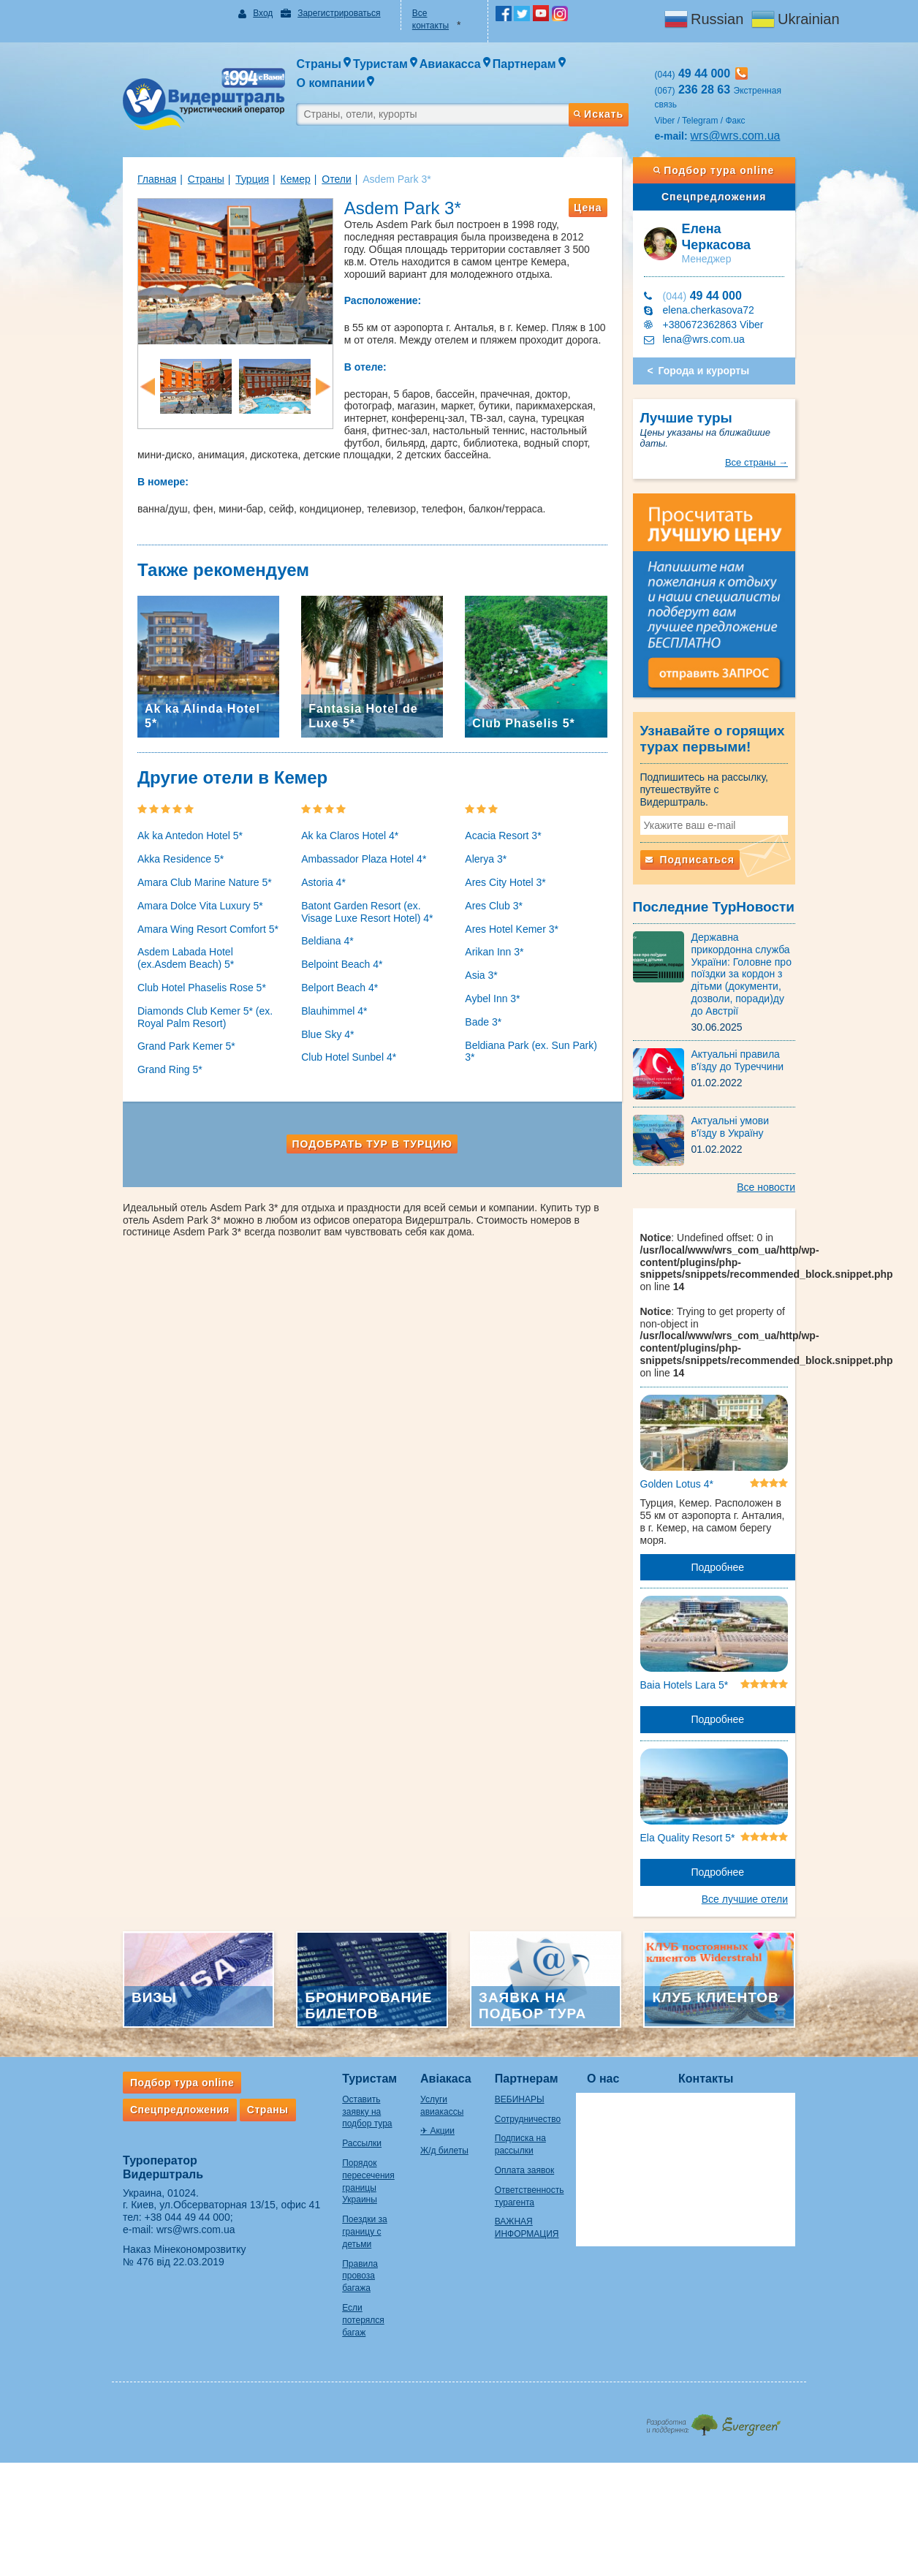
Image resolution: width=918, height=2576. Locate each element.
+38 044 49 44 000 (158, 2182)
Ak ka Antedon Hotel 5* (160, 824)
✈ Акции (428, 2083)
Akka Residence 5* (151, 847)
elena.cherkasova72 (723, 273)
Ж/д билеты (435, 2103)
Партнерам (539, 2043)
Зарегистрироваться (319, 13)
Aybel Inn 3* (492, 987)
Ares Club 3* (494, 894)
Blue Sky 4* (313, 1022)
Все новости (795, 1132)
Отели (307, 153)
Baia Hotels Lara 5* (699, 1633)
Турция (223, 153)
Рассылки (332, 2096)
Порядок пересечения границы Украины (348, 2127)
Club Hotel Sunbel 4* (334, 1045)
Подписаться (704, 817)
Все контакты (434, 13)
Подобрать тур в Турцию (364, 1132)
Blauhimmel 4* (319, 999)
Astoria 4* (309, 870)
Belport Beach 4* (325, 976)
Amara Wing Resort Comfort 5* (178, 917)
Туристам (340, 2043)
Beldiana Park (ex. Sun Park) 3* (537, 1033)
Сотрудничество (540, 2083)
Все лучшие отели (774, 1854)
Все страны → (785, 413)
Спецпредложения (735, 170)
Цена (602, 181)
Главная (127, 153)
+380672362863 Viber (728, 287)
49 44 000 (717, 258)
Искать (612, 82)
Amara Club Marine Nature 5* (175, 870)
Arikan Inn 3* (494, 940)
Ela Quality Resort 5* (702, 1793)
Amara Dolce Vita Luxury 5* (171, 894)
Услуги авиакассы (447, 2063)
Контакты (735, 2043)
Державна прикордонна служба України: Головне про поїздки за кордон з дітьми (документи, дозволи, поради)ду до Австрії (765, 925)
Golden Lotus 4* (691, 1436)
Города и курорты (719, 333)
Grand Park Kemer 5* (157, 1034)
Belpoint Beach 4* (327, 952)
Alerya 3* (486, 847)
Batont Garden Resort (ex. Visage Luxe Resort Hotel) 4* (363, 900)
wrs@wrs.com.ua (750, 109)
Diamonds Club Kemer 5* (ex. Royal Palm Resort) (175, 1005)
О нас (632, 2043)
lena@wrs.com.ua (718, 302)
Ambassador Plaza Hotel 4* (349, 847)
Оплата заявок (536, 2134)
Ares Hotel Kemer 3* (511, 917)
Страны (177, 153)
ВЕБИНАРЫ (532, 2063)
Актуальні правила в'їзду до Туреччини (765, 1005)
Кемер (266, 153)
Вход (244, 13)
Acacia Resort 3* (503, 824)
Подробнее (739, 1507)
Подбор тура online (735, 144)
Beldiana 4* (313, 929)
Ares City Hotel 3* (505, 870)
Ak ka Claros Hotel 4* (335, 824)
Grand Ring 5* (140, 1058)
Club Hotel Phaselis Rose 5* (172, 976)
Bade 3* (483, 1010)
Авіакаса (437, 2043)
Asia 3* (481, 963)
